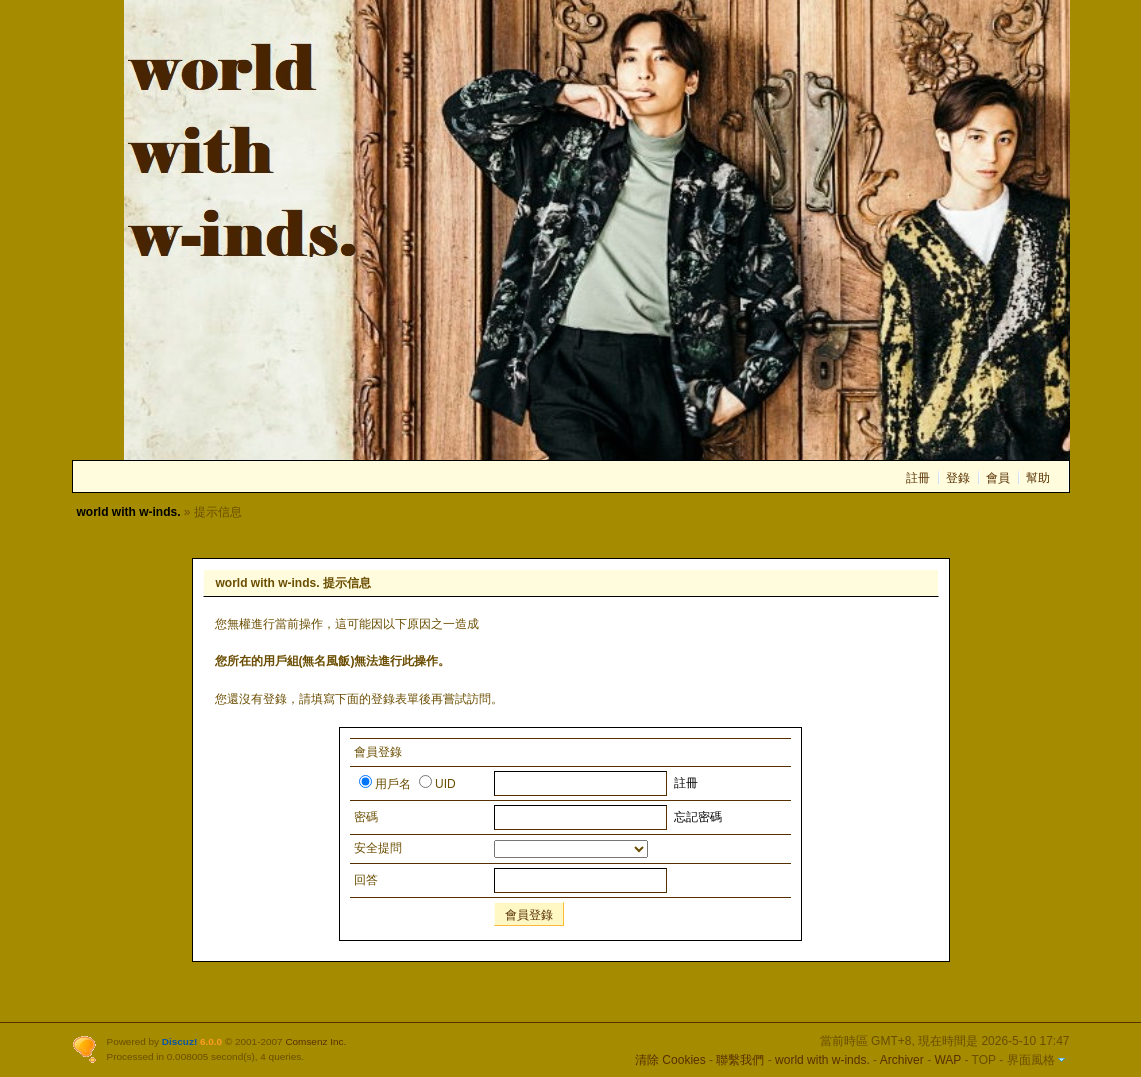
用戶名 (385, 784)
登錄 (958, 478)
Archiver (902, 1060)
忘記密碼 (698, 817)
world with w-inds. (129, 512)
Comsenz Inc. (315, 1041)
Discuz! (179, 1041)
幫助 (1038, 478)
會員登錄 (529, 915)
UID (437, 784)
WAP (947, 1060)
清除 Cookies (670, 1060)
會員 (998, 478)
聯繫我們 (740, 1060)
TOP (984, 1060)
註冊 (918, 478)
